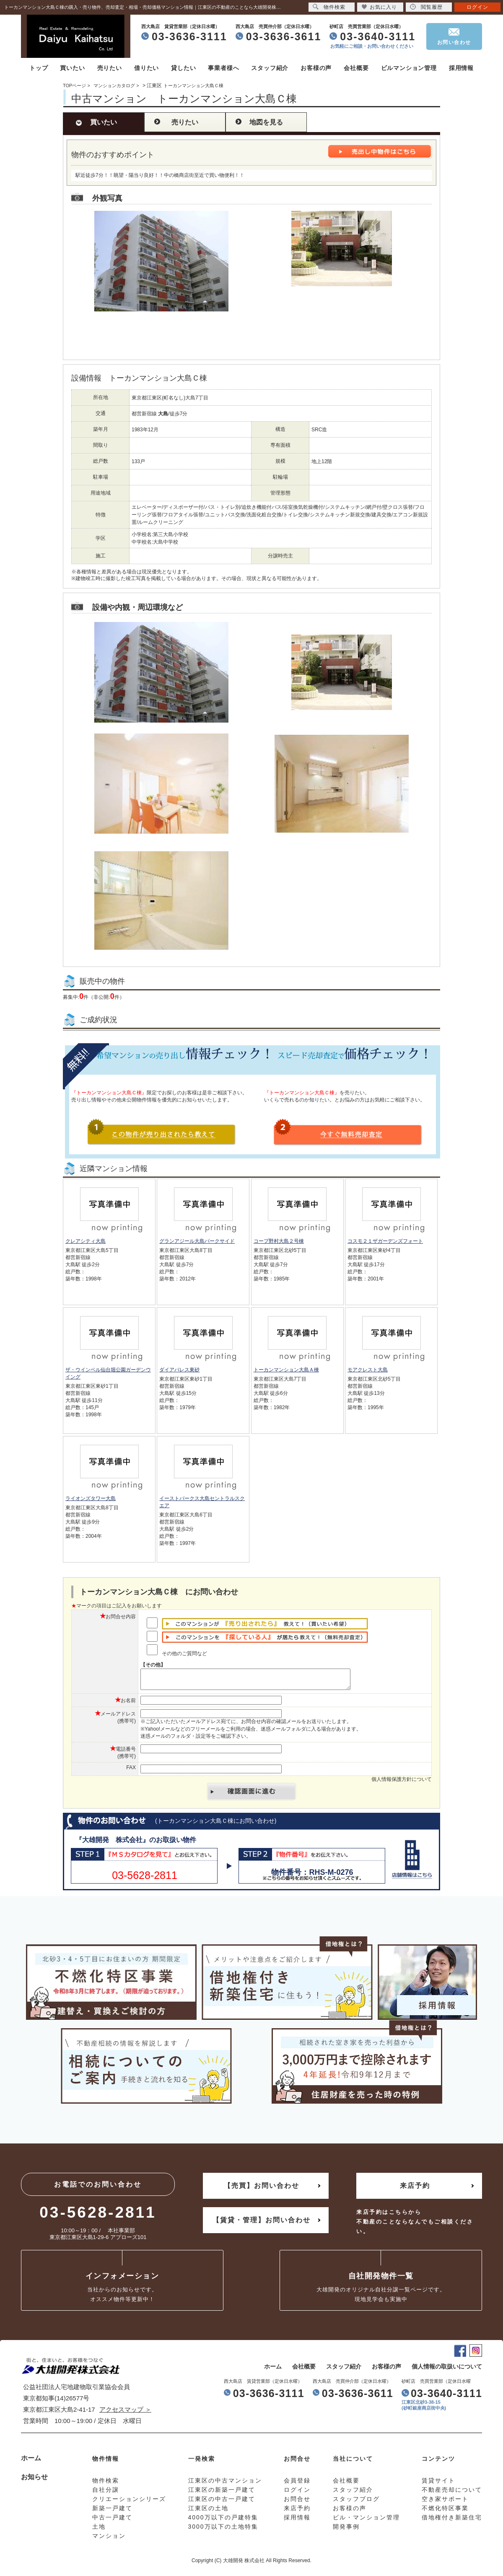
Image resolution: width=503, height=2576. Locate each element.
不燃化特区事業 (445, 2512)
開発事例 (346, 2530)
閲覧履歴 (426, 7)
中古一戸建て (112, 2521)
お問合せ (297, 2502)
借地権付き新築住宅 (452, 2521)
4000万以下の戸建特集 (223, 2521)
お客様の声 (316, 68)
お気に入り (379, 7)
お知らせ (34, 2480)
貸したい (183, 68)
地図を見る (266, 122)
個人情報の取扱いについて (447, 2370)
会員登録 (297, 2484)
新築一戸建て (112, 2512)
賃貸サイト (438, 2484)
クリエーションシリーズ (129, 2502)
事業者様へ (223, 68)
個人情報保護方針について (401, 1783)
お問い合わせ (454, 42)
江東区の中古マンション (225, 2484)
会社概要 (356, 68)
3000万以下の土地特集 (223, 2530)
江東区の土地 (208, 2512)
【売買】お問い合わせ (261, 2189)
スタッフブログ (356, 2502)
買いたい (72, 68)
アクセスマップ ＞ (125, 2413)
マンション (109, 2539)
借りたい (146, 68)
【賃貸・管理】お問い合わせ (262, 2223)
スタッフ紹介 (269, 68)
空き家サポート (445, 2502)
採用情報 (461, 68)
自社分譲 (105, 2493)
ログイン (477, 7)
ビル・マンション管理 (366, 2521)
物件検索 (329, 7)
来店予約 (415, 2189)
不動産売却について (452, 2493)
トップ (38, 68)
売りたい (109, 68)
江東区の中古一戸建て (221, 2502)
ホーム (273, 2370)
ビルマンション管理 (409, 68)
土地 (99, 2530)
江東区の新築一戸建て (221, 2493)
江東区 (154, 85)
